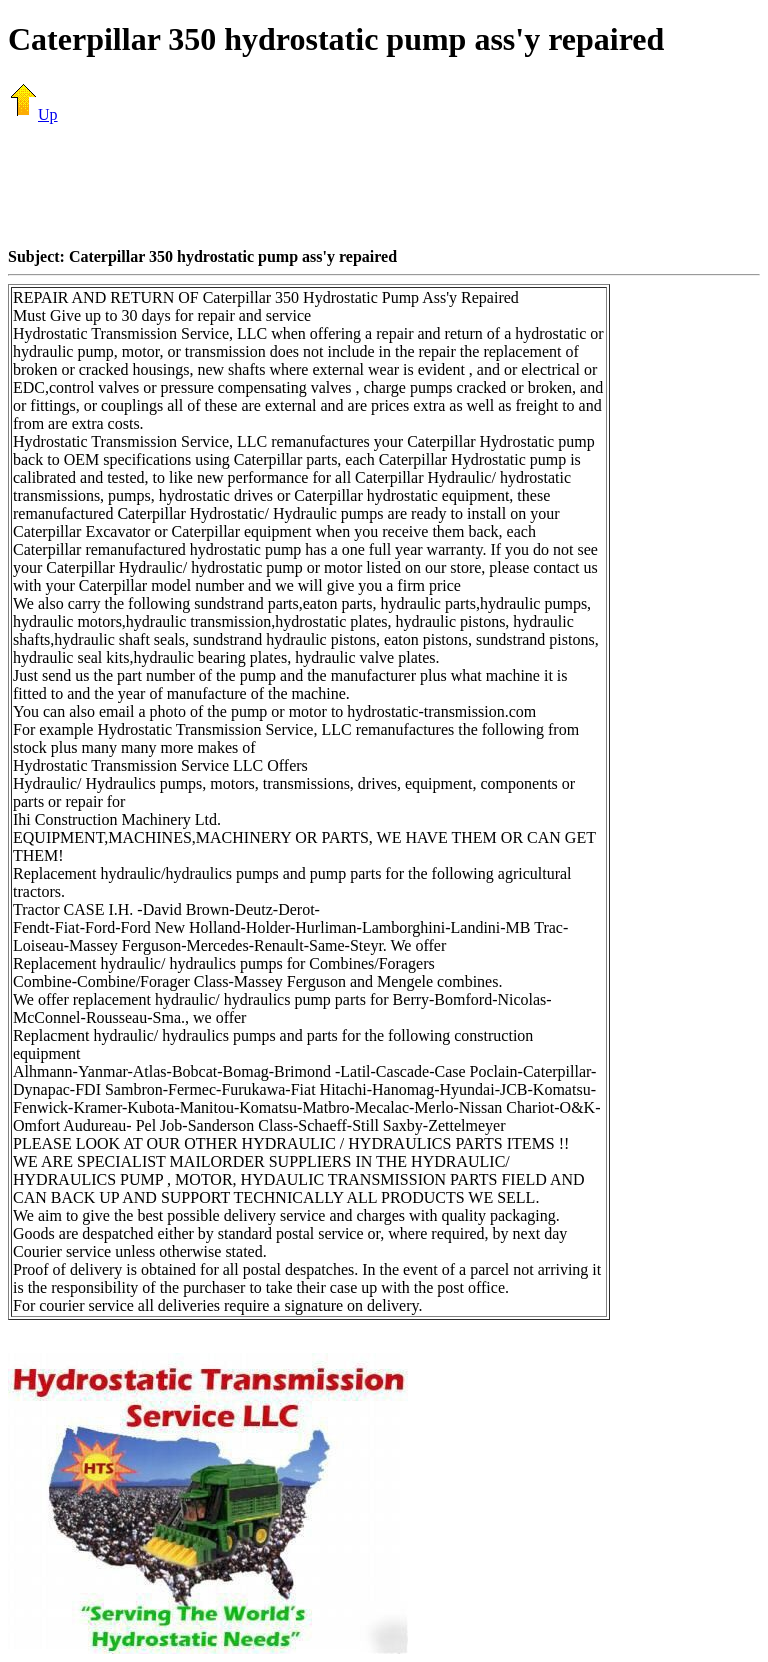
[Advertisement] (384, 185)
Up (33, 114)
